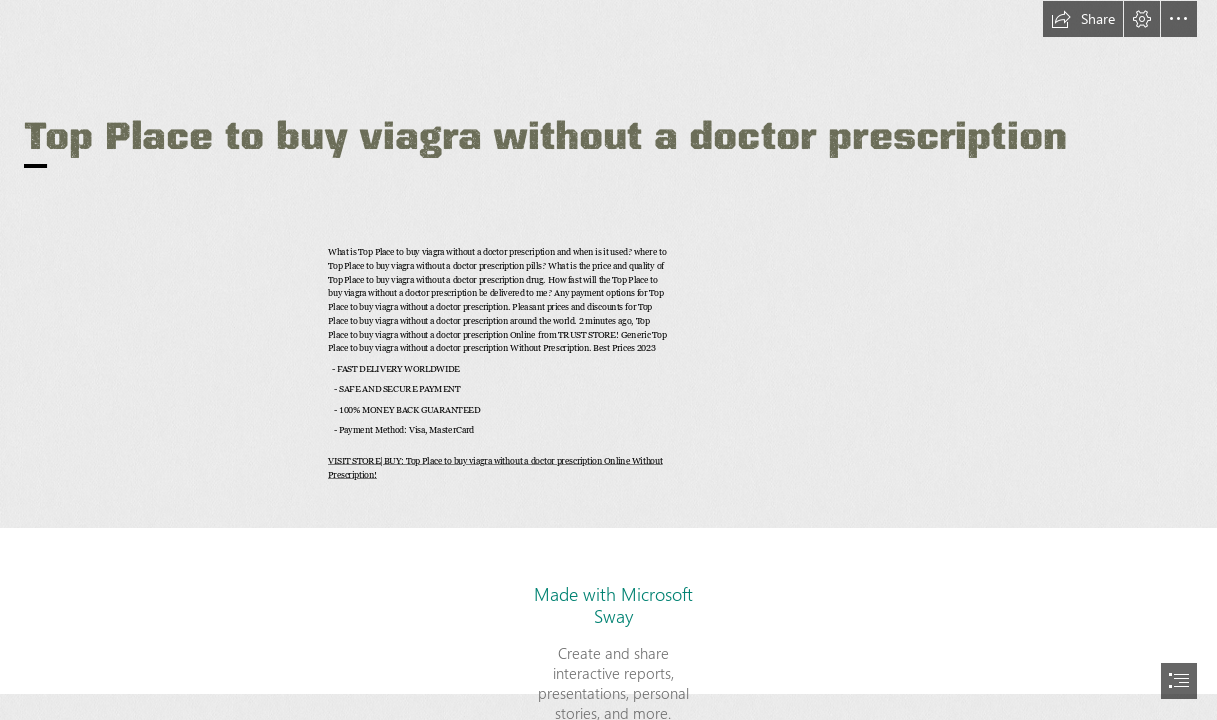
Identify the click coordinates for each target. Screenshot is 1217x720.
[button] (1083, 19)
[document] (608, 360)
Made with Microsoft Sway (613, 605)
